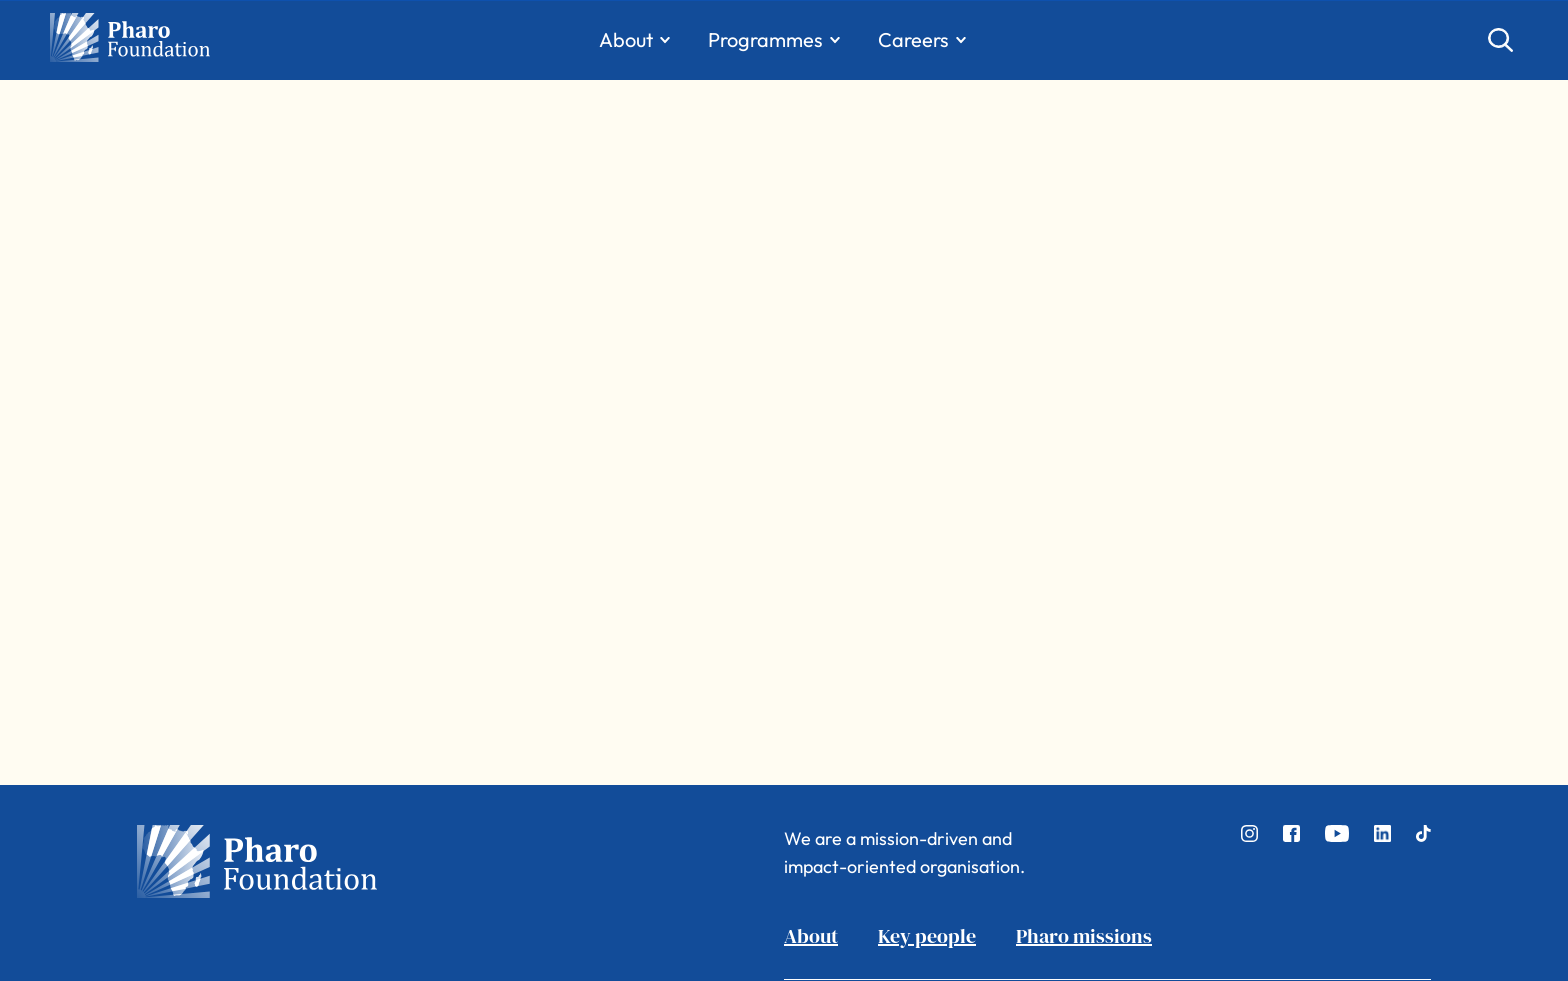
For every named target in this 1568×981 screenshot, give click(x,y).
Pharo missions (1084, 936)
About (811, 936)
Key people (927, 936)
